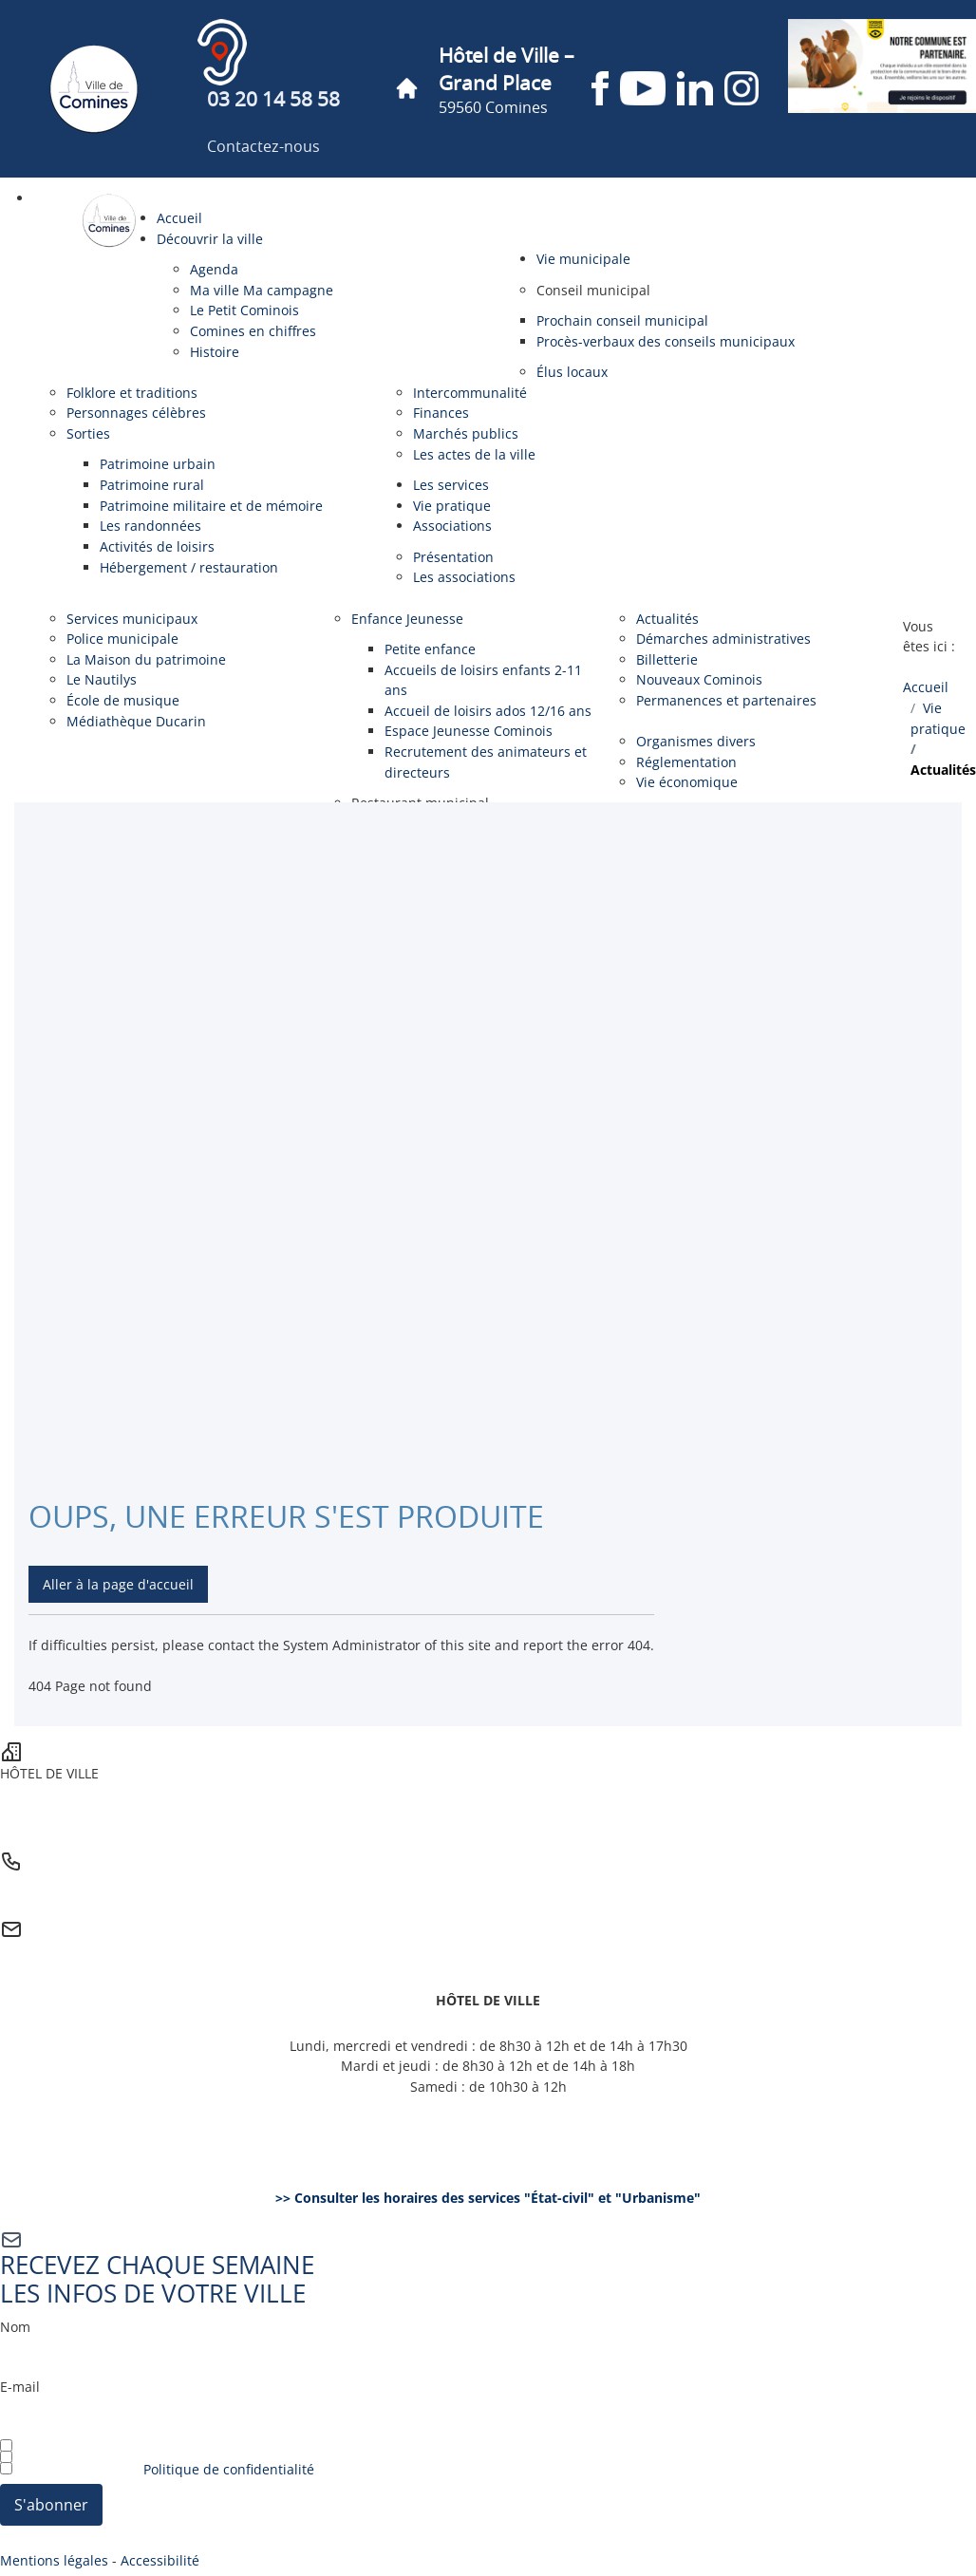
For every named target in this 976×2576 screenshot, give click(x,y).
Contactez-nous (263, 147)
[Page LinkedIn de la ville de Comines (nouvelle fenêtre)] (695, 88)
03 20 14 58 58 (273, 100)
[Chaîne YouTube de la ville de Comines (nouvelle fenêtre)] (643, 88)
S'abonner (51, 2504)
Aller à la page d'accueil (118, 1584)
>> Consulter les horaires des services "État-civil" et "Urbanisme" (488, 2198)
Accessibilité (160, 2560)
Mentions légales (54, 2560)
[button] (593, 290)
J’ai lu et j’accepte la (157, 2469)
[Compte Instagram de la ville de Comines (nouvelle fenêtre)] (741, 88)
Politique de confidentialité (228, 2469)
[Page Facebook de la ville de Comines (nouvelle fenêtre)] (600, 88)
